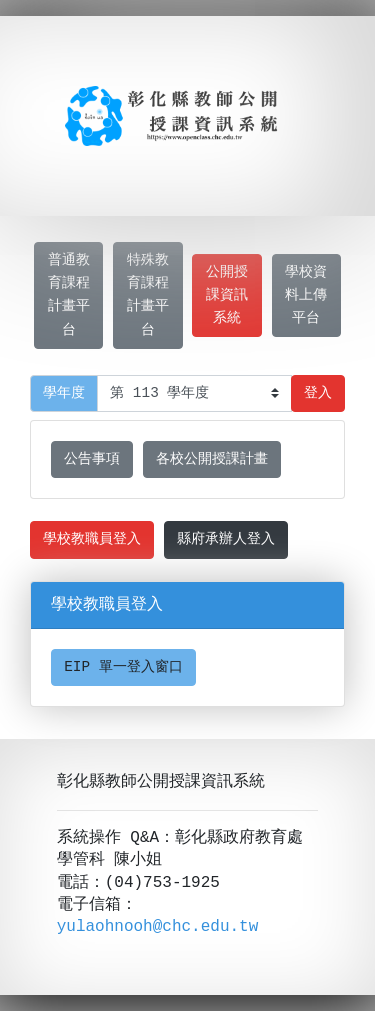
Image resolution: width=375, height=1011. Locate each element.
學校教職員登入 (92, 539)
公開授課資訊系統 (227, 295)
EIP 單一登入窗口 (123, 667)
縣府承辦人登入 (226, 539)
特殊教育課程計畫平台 (148, 295)
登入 (318, 393)
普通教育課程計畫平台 (69, 295)
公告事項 (92, 459)
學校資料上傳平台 (306, 295)
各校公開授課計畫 (212, 459)
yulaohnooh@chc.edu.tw (158, 927)
